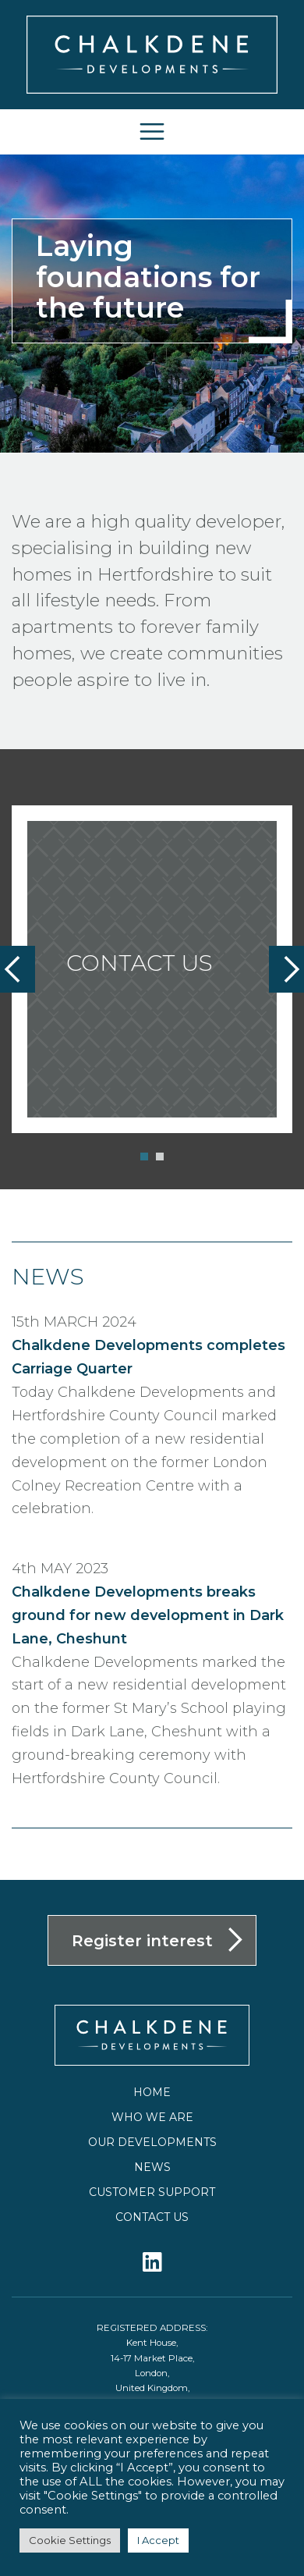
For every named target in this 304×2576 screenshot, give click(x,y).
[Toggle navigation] (152, 131)
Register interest (142, 1940)
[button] (144, 1156)
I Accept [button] (158, 2540)
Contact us (152, 2217)
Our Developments (152, 2142)
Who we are (152, 2117)
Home (152, 2092)
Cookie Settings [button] (70, 2540)
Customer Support (152, 2192)
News (152, 2167)
